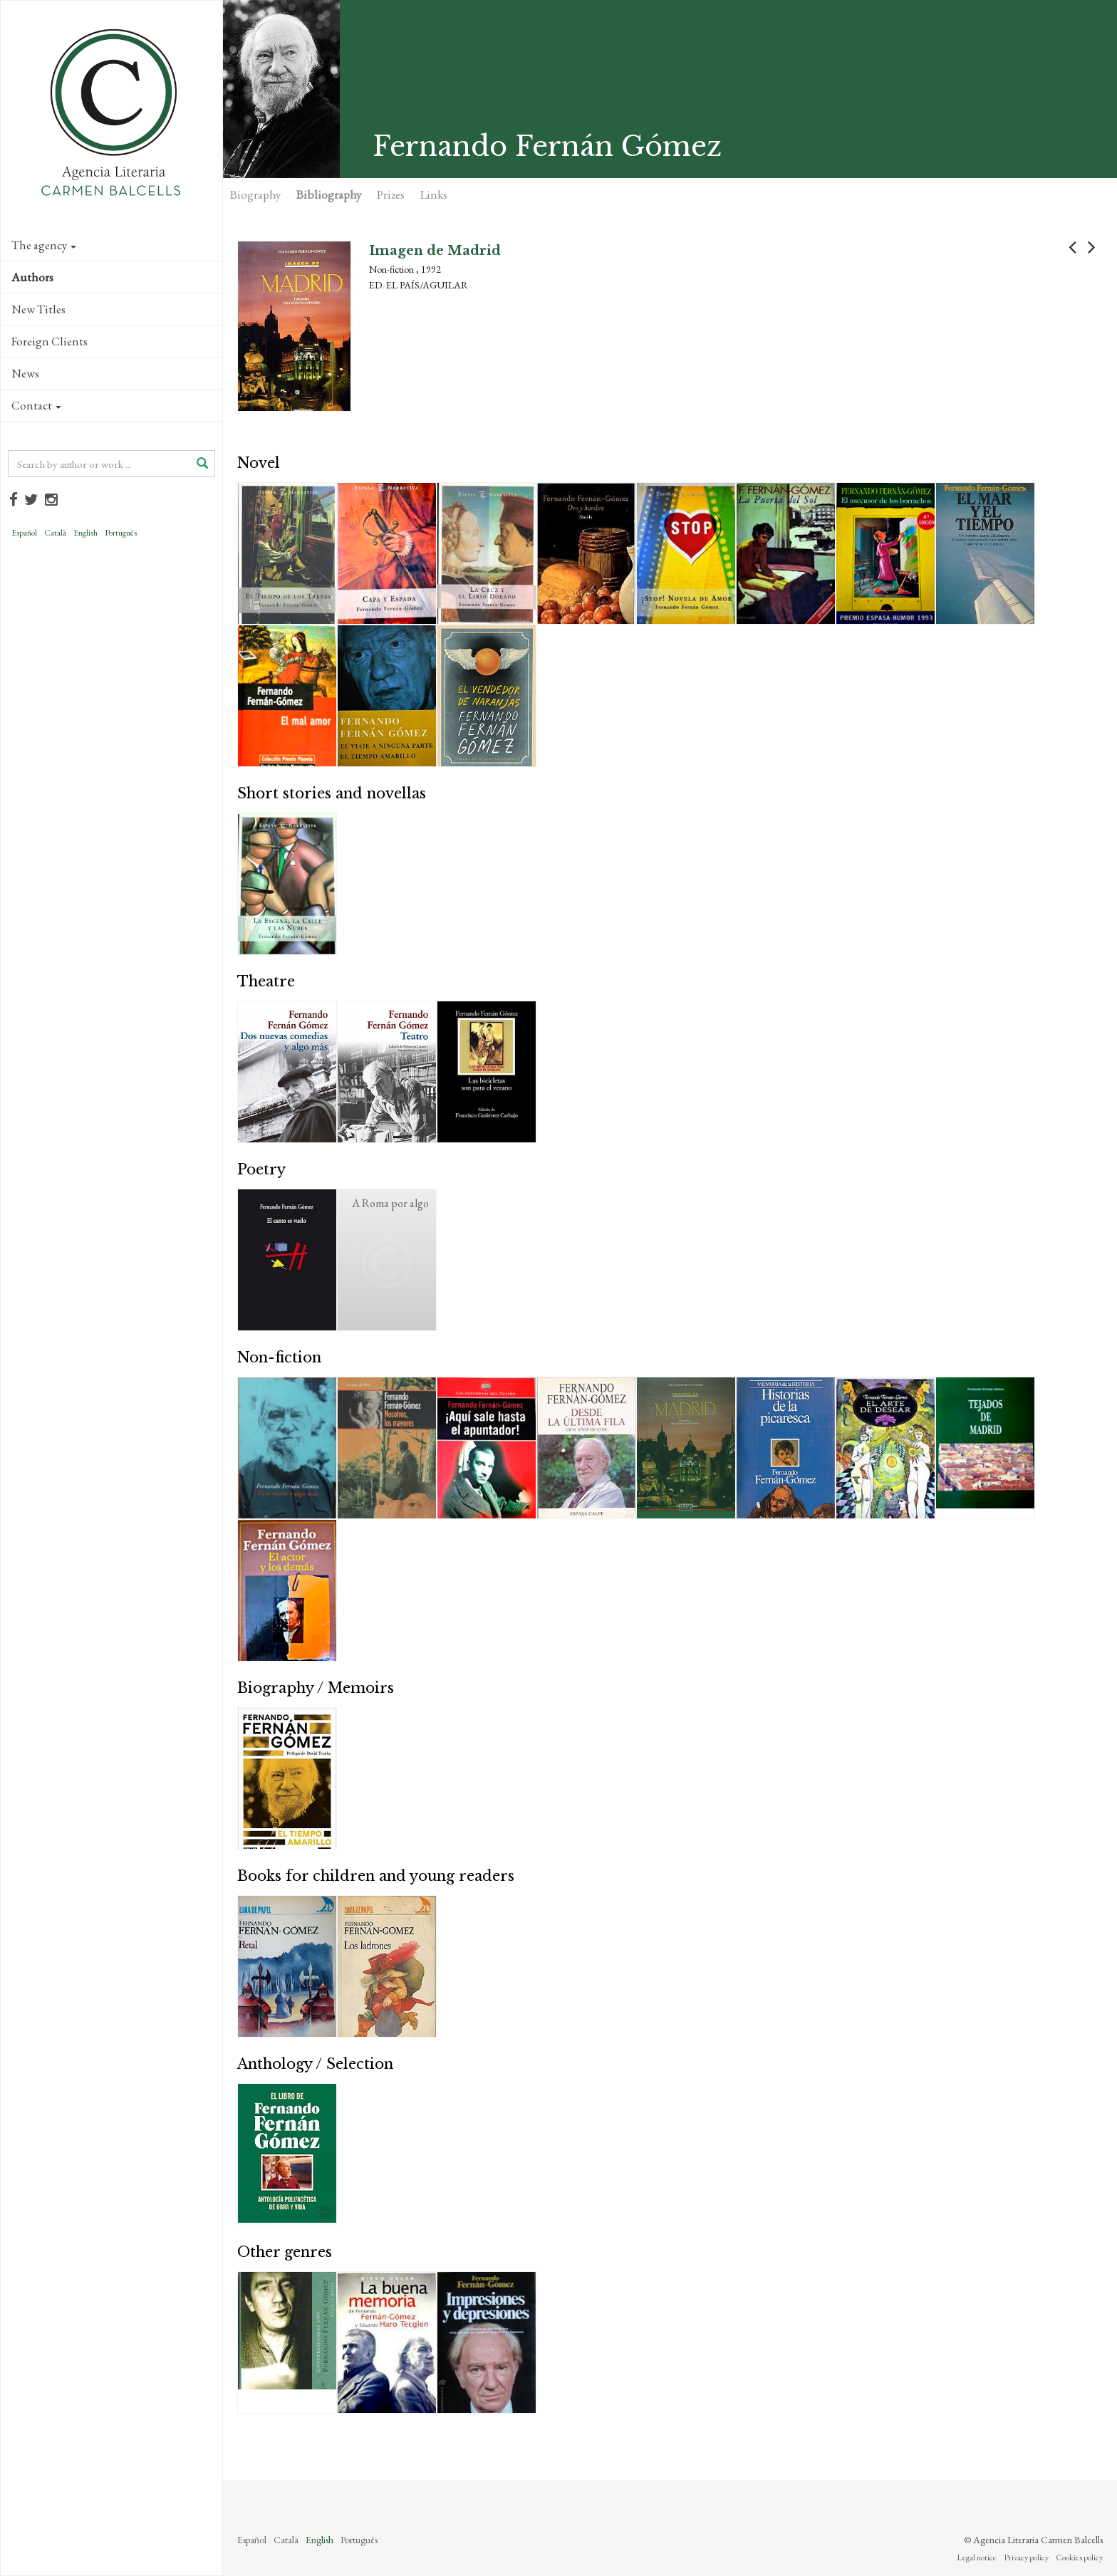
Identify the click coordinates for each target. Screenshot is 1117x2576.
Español (24, 532)
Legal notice (977, 2557)
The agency (43, 245)
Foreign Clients (49, 341)
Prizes (391, 194)
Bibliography (328, 194)
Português (121, 532)
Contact (36, 405)
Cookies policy (1079, 2557)
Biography (255, 194)
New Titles (38, 309)
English (85, 532)
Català (55, 532)
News (25, 373)
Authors (32, 277)
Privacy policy (1026, 2557)
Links (433, 194)
